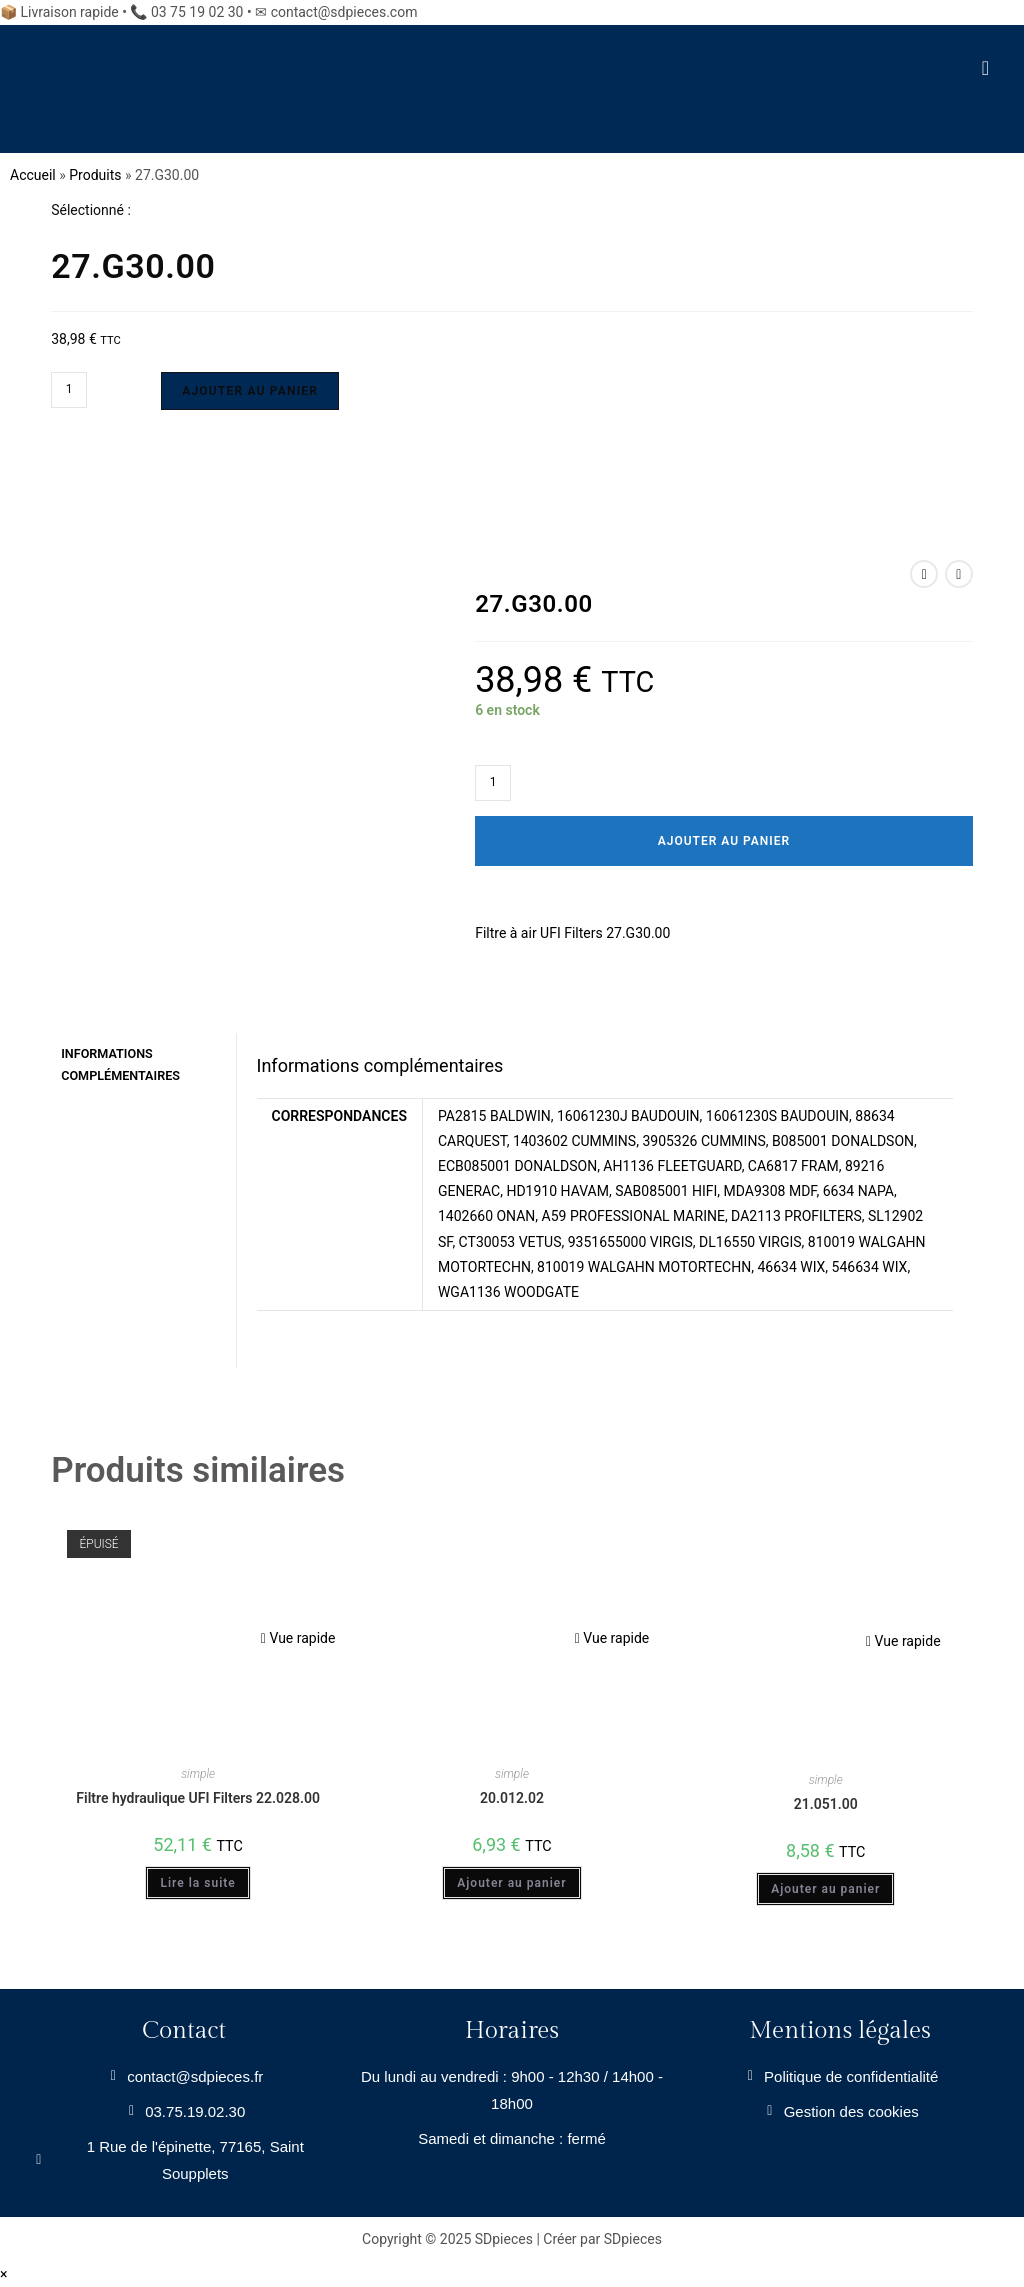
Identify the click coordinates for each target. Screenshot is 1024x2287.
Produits (95, 175)
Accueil (33, 175)
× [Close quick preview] (3, 2273)
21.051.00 (826, 1803)
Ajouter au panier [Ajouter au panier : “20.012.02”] (511, 1883)
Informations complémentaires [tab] (120, 1063)
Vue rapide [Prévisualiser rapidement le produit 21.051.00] (903, 1640)
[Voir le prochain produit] (959, 574)
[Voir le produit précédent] (924, 574)
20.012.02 (512, 1797)
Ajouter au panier (250, 391)
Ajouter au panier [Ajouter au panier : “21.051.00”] (825, 1889)
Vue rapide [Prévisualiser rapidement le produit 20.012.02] (612, 1637)
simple (198, 1773)
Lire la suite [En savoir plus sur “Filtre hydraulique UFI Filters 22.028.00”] (197, 1883)
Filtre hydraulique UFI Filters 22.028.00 (198, 1797)
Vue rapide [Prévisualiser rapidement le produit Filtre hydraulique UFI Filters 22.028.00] (298, 1637)
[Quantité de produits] (69, 390)
